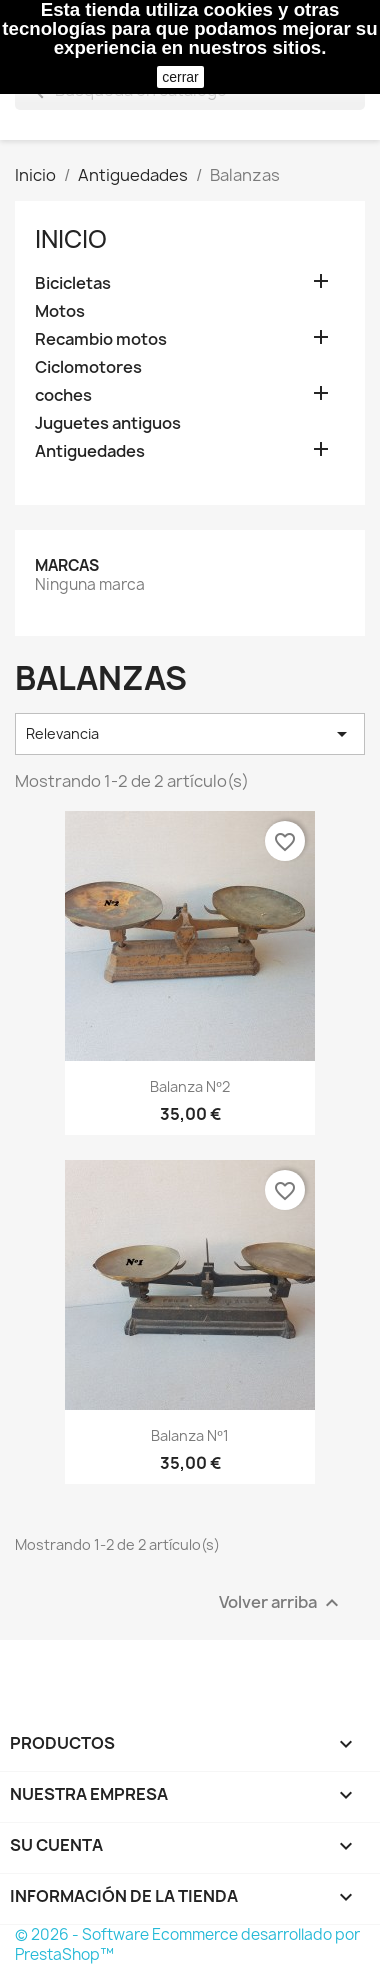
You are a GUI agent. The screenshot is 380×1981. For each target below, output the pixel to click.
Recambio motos (101, 339)
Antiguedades (90, 451)
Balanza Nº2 (189, 1086)
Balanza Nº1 (189, 1435)
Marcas (67, 565)
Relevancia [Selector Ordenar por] (190, 734)
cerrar (180, 77)
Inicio (71, 239)
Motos (60, 311)
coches (63, 395)
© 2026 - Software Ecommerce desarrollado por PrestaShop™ (187, 1944)
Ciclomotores (88, 367)
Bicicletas (73, 283)
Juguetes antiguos (108, 423)
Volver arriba (281, 1602)
